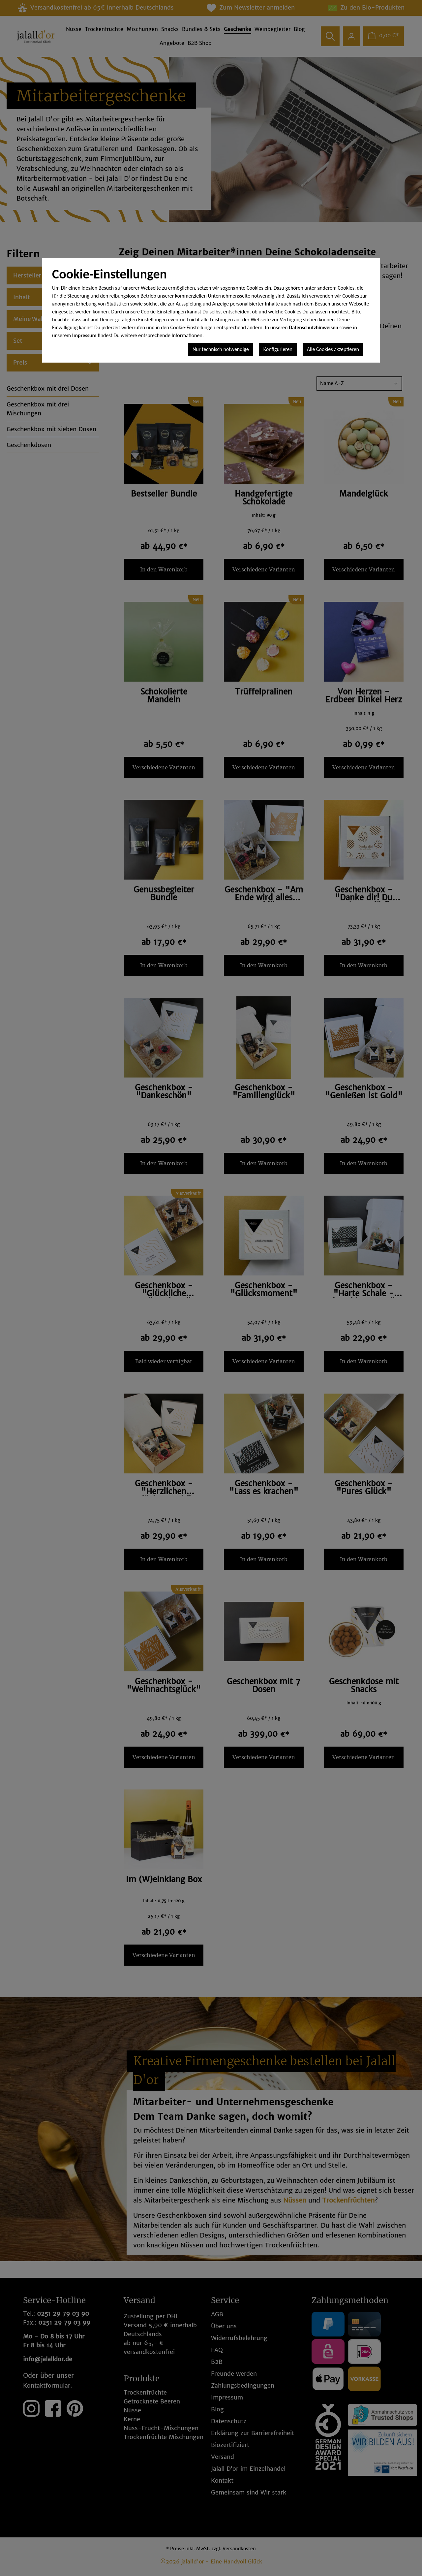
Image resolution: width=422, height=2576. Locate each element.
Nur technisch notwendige (221, 349)
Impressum (84, 335)
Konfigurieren (277, 349)
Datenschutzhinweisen (313, 327)
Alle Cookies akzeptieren (333, 349)
